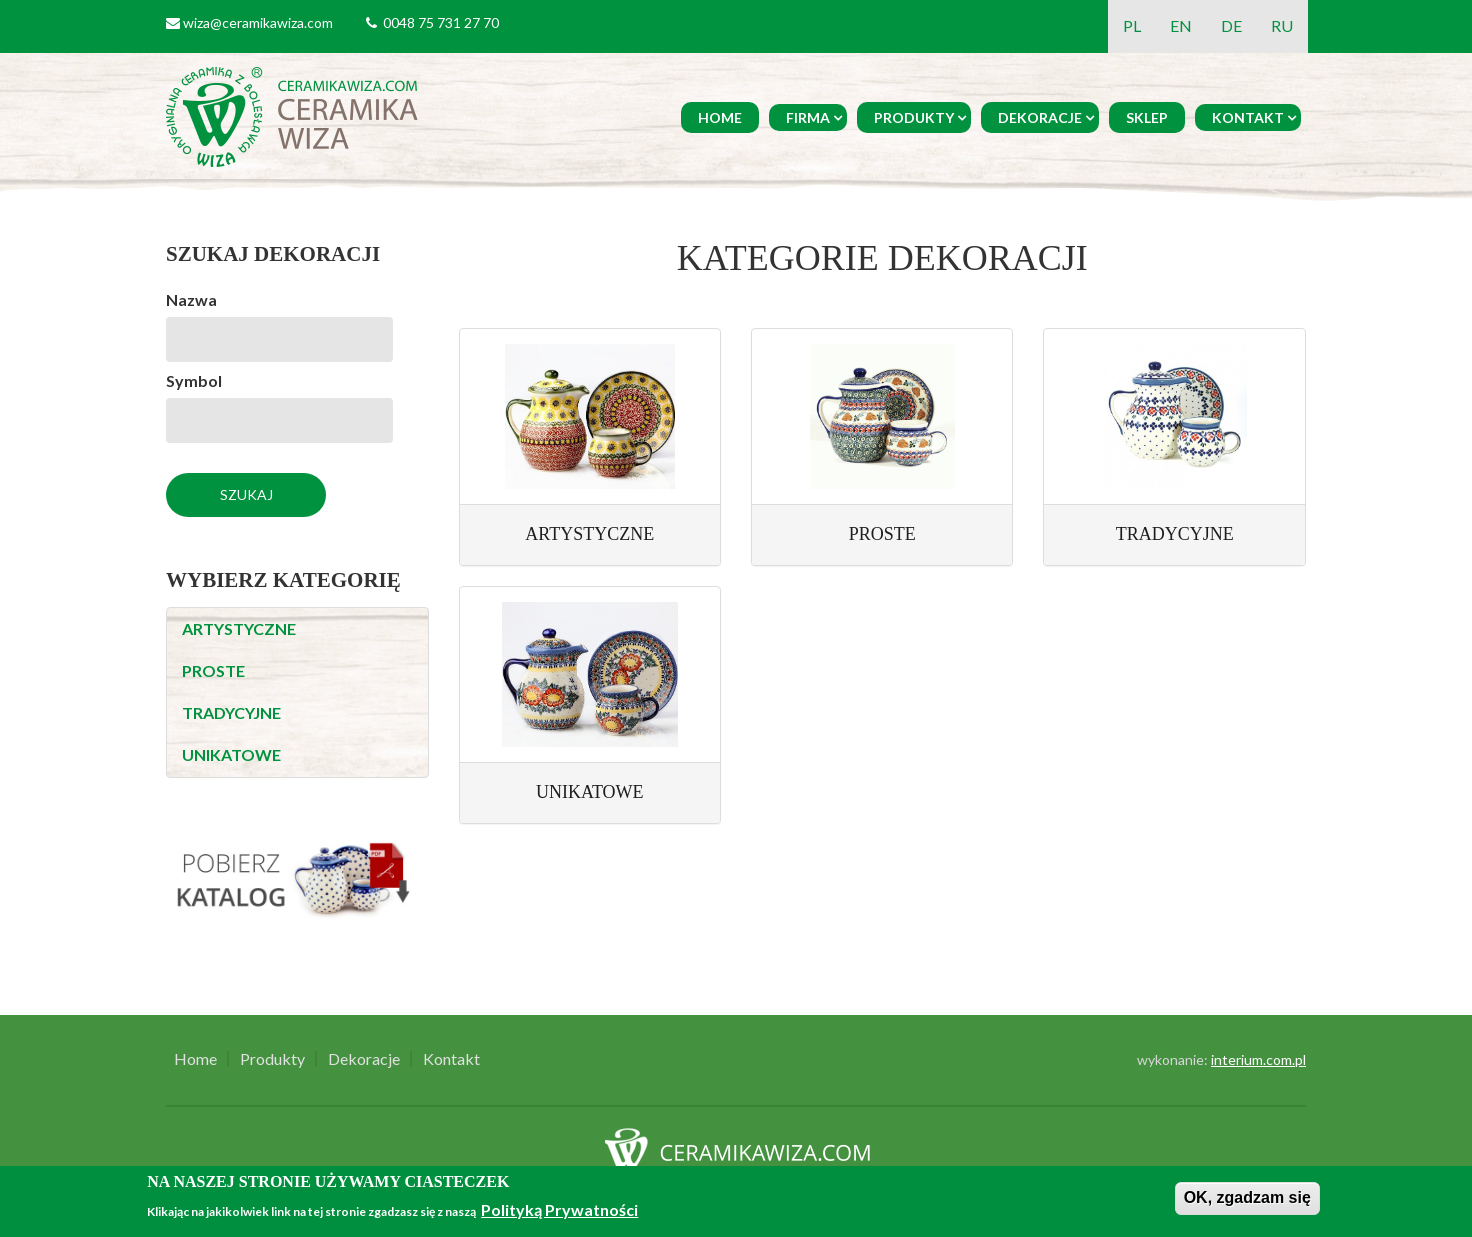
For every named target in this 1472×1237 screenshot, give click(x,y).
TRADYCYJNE (231, 712)
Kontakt (1248, 117)
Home (720, 117)
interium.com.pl (1258, 1059)
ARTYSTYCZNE (239, 628)
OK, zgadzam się (1247, 1197)
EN (1181, 25)
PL (1132, 25)
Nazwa (191, 299)
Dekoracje (1040, 117)
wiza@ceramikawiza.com (258, 22)
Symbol (194, 380)
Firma (808, 117)
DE (1231, 25)
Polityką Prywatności (559, 1209)
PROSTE (213, 670)
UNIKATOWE (231, 754)
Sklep (1147, 117)
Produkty (914, 117)
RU (1282, 25)
